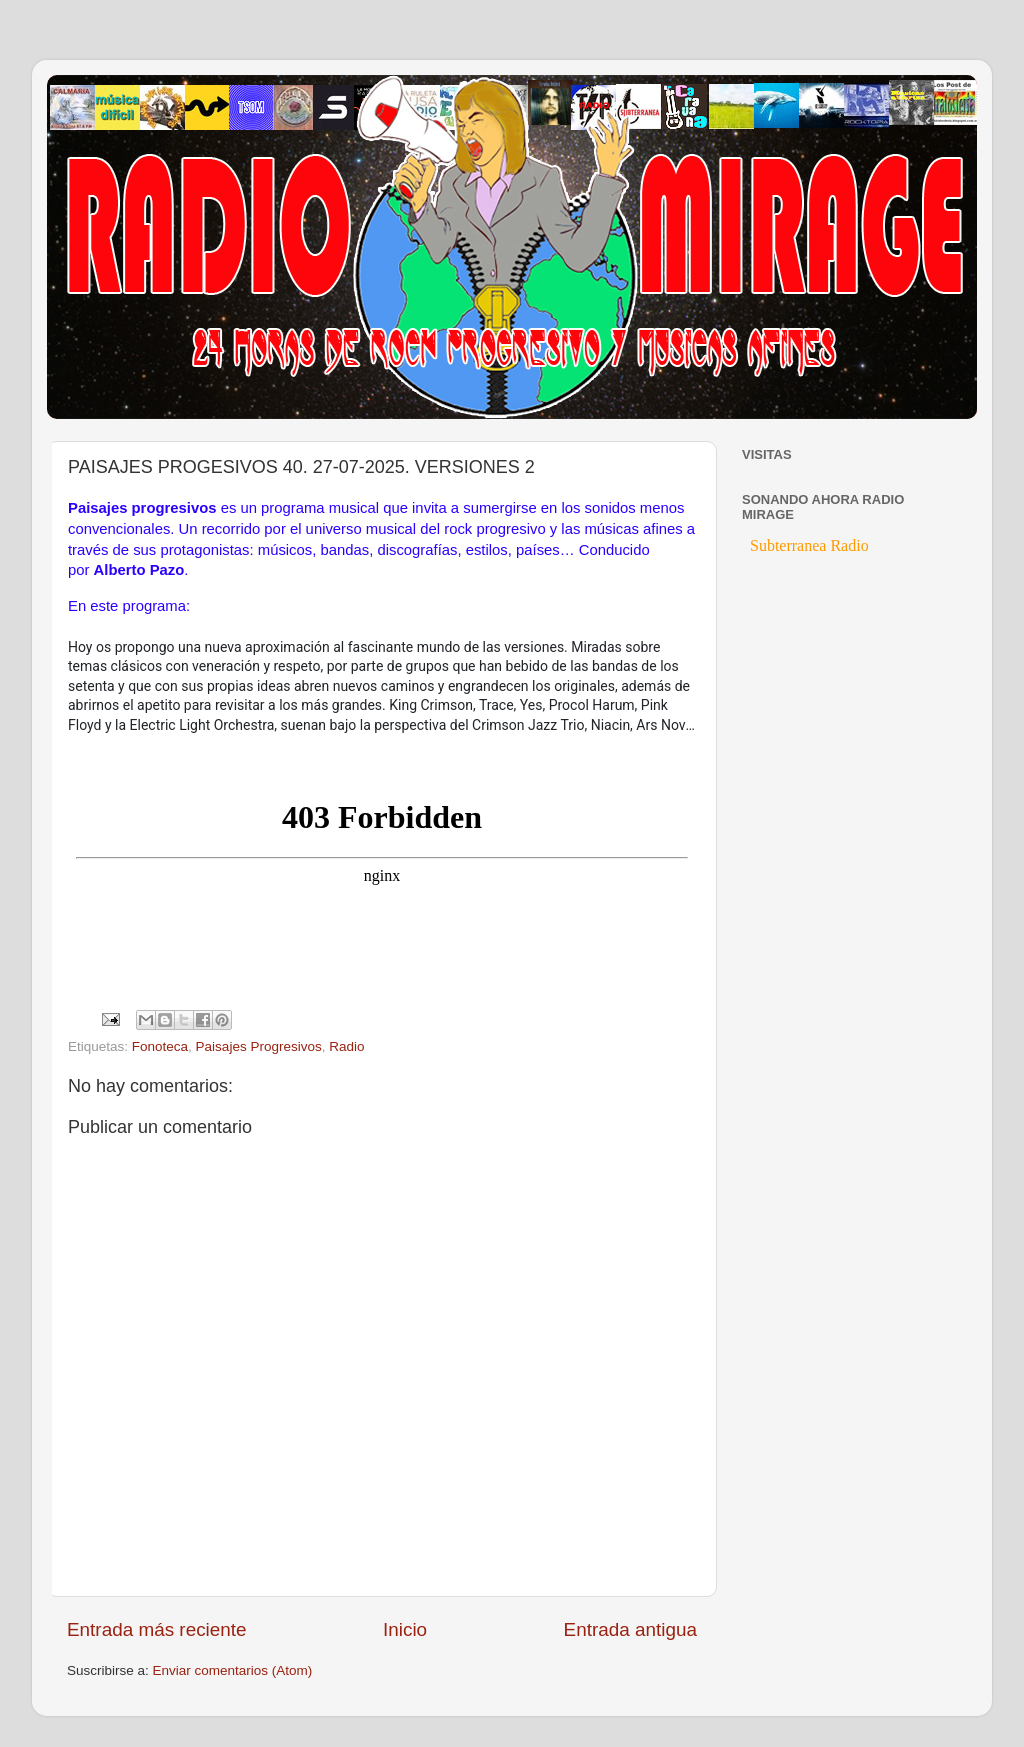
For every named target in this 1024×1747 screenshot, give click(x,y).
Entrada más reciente (157, 1629)
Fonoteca (160, 1046)
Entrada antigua (630, 1629)
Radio (346, 1046)
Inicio (405, 1629)
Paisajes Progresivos (259, 1046)
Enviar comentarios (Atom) (233, 1670)
